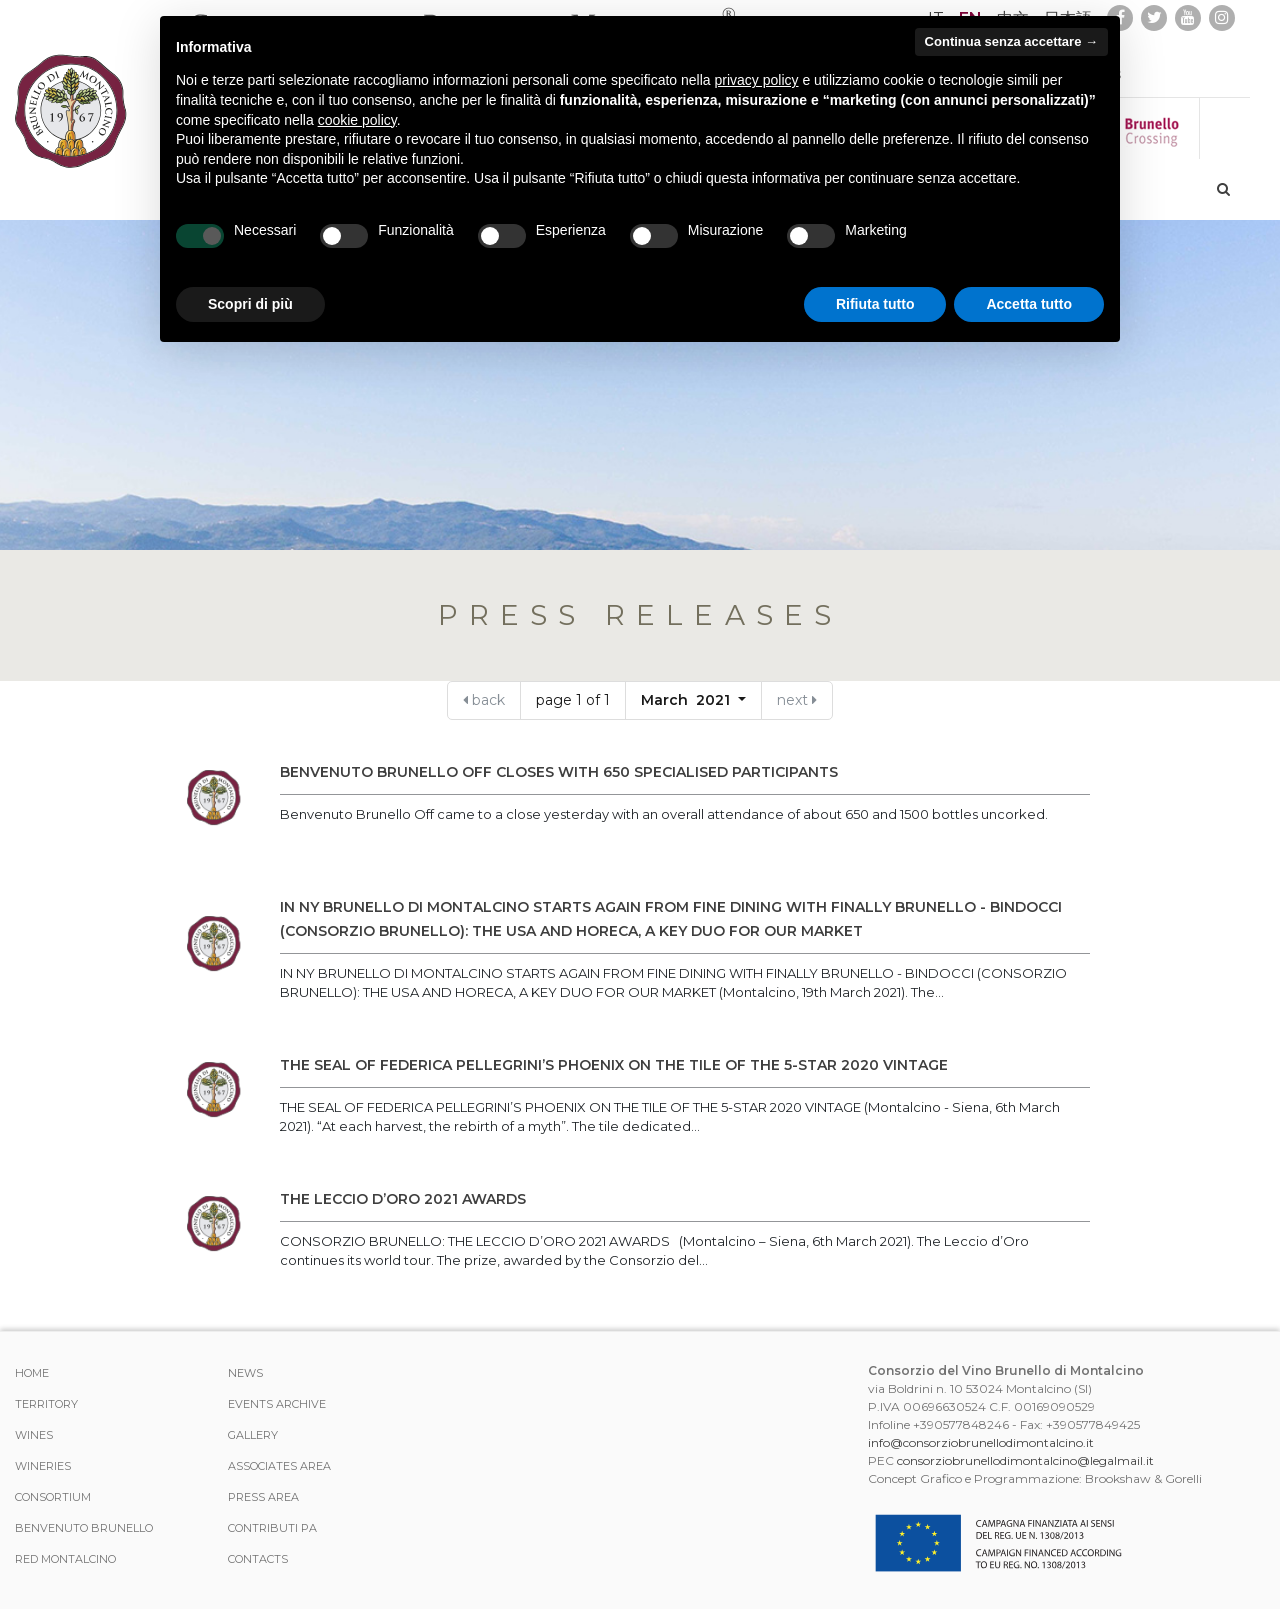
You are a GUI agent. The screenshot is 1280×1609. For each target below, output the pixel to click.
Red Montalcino (65, 1559)
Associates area (279, 1466)
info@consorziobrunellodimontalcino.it (981, 1442)
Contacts (258, 1559)
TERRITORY (46, 1404)
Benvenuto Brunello (84, 1528)
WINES (34, 1435)
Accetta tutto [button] (1029, 304)
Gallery (253, 1435)
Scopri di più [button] (250, 304)
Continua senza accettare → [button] (1011, 41)
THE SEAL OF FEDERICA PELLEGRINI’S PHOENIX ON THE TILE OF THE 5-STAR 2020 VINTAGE (614, 1065)
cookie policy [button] (357, 120)
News (245, 1373)
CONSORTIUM (53, 1497)
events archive (277, 1404)
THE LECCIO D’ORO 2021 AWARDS (403, 1199)
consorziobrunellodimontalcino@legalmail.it (1025, 1460)
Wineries (43, 1466)
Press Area (263, 1497)
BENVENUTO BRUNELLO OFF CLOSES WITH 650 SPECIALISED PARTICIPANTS (559, 772)
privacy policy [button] (757, 80)
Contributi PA (272, 1528)
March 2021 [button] (687, 700)
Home (32, 1373)
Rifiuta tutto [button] (875, 304)
